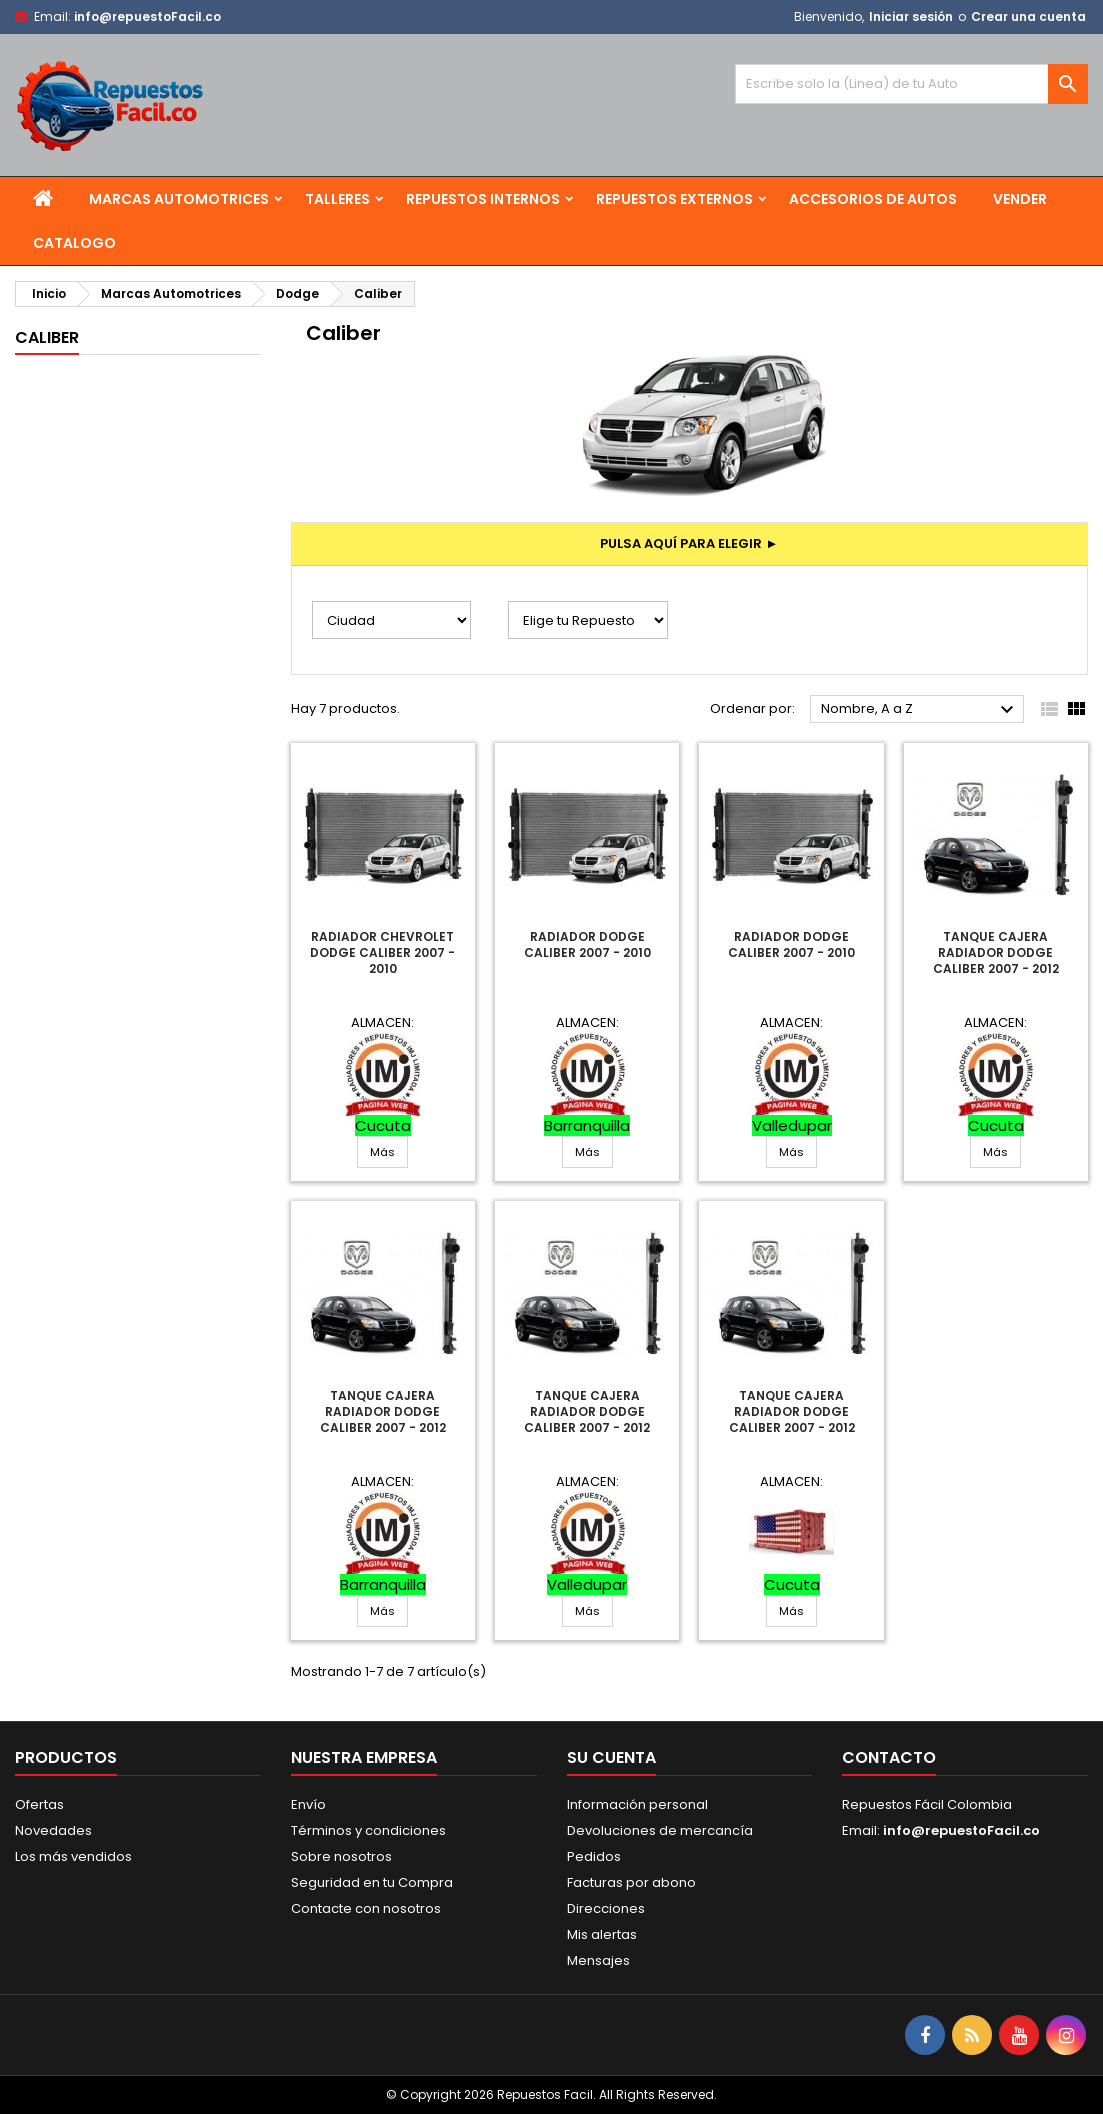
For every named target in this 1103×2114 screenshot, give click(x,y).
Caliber (47, 337)
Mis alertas (602, 1934)
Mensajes (598, 1960)
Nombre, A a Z (920, 710)
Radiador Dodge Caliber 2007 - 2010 (587, 944)
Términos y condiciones (368, 1830)
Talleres (337, 199)
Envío (308, 1804)
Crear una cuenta (1028, 16)
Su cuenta (611, 1757)
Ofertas (39, 1804)
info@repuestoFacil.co (147, 16)
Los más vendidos (73, 1856)
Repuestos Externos (674, 199)
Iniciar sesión (911, 16)
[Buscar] (911, 84)
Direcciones (606, 1908)
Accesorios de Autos (873, 199)
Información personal (637, 1804)
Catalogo (74, 243)
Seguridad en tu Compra (372, 1882)
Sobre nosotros (341, 1856)
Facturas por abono (631, 1882)
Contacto (889, 1757)
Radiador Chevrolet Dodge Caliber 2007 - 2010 (382, 952)
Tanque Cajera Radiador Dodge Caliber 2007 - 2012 (996, 952)
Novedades (53, 1830)
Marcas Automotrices (179, 199)
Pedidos (594, 1856)
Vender (1020, 199)
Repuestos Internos (483, 199)
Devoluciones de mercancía (660, 1830)
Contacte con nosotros (366, 1908)
